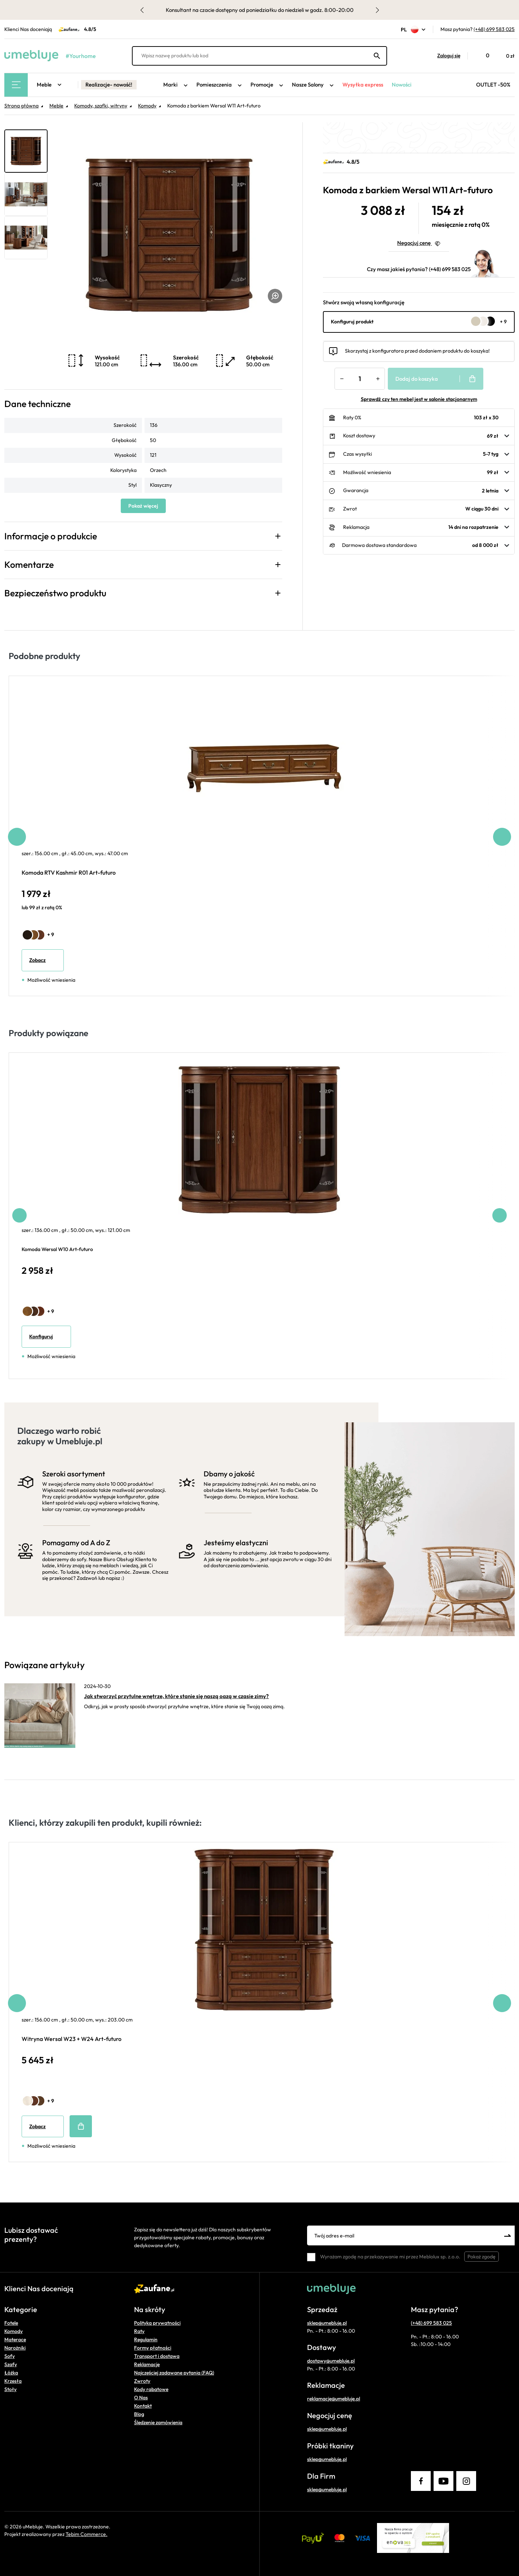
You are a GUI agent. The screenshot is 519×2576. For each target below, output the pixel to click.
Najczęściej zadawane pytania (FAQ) (174, 2372)
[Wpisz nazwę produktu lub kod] (259, 56)
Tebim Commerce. (86, 2534)
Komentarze (29, 564)
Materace (15, 2339)
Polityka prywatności (157, 2323)
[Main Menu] (16, 85)
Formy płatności (152, 2348)
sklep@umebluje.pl (327, 2323)
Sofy (9, 2356)
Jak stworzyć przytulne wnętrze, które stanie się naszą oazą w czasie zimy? (176, 1696)
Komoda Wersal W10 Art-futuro (57, 1249)
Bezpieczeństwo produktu (55, 593)
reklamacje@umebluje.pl (333, 2398)
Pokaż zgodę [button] (481, 2256)
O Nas (141, 2397)
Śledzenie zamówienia (158, 2422)
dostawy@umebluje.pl (331, 2361)
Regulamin (146, 2339)
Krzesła (13, 2381)
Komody (13, 2331)
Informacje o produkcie (50, 536)
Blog (139, 2414)
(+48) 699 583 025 (494, 29)
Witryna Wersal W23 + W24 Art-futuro (71, 2038)
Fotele (11, 2323)
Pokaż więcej (143, 506)
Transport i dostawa (156, 2356)
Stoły (10, 2389)
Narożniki (15, 2348)
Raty (139, 2331)
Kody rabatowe (151, 2389)
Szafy (10, 2364)
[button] (445, 55)
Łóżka (11, 2372)
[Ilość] (360, 379)
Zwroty (142, 2381)
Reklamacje (147, 2364)
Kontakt (143, 2406)
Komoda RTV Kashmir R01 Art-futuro (69, 872)
